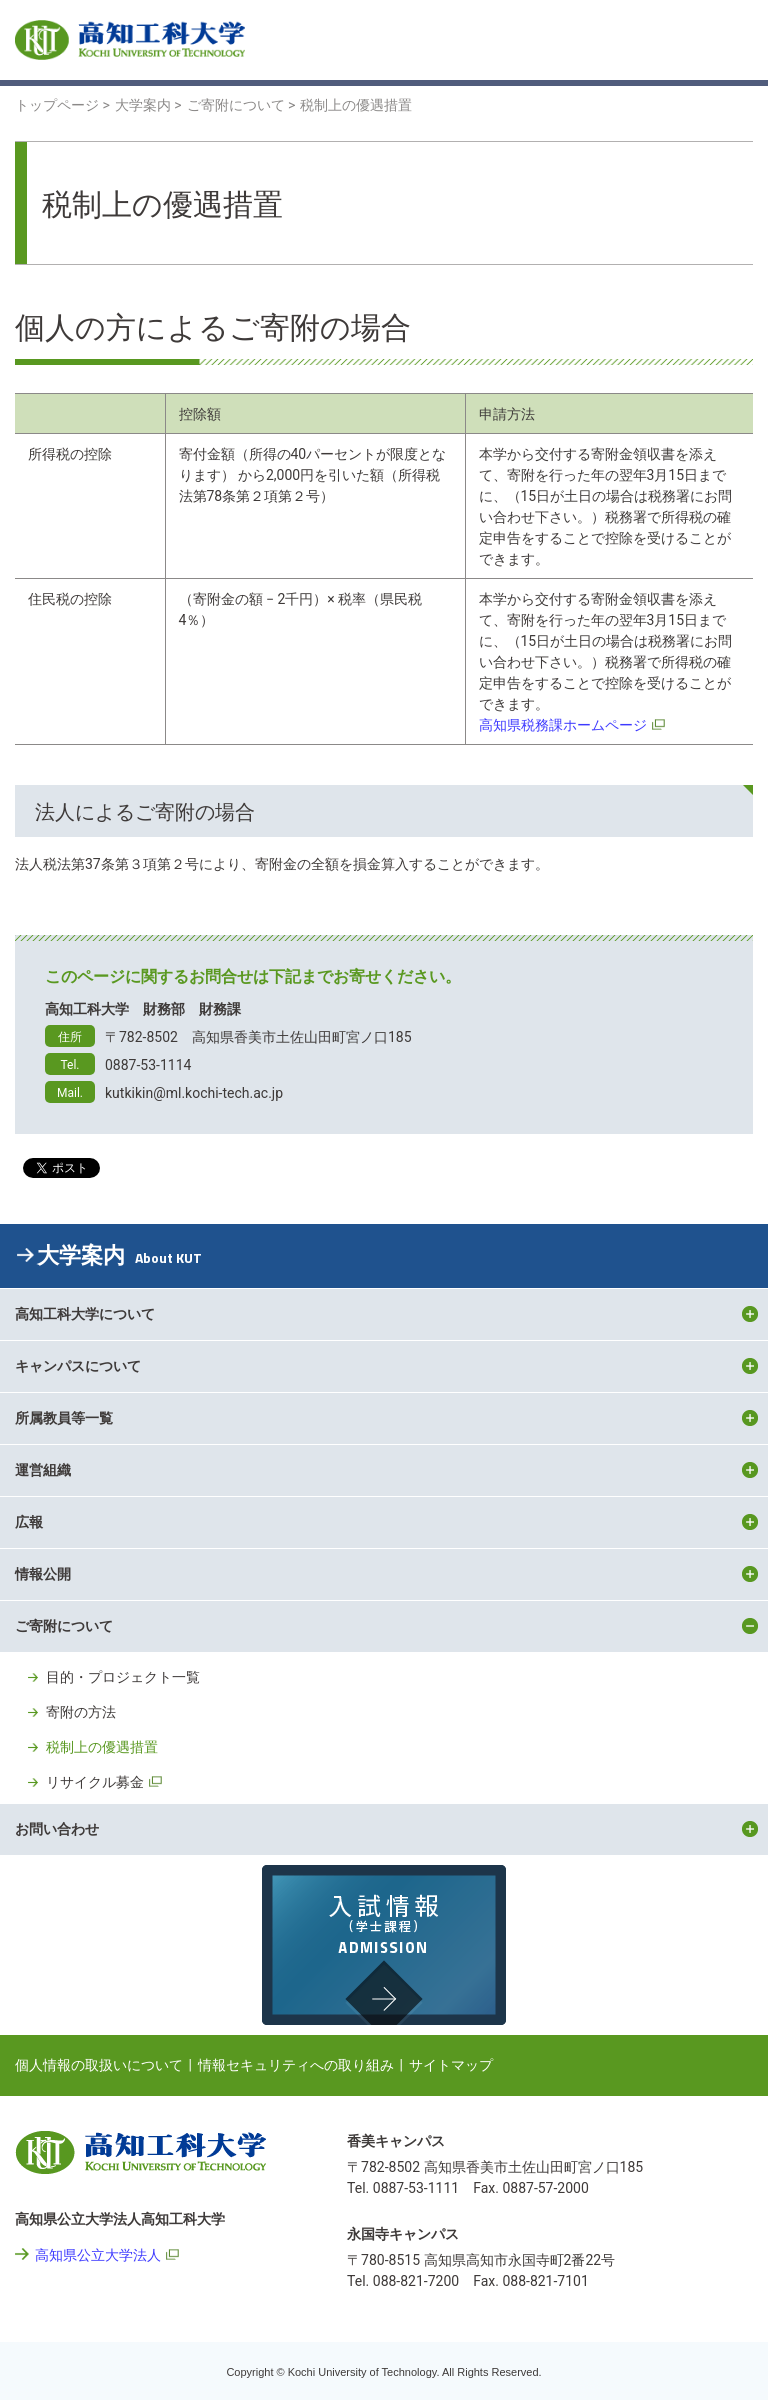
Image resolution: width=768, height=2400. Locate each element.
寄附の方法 (81, 1712)
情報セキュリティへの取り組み (296, 2065)
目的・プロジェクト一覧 (123, 1677)
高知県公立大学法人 (98, 2255)
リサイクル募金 (95, 1782)
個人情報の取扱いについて (99, 2065)
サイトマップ (451, 2065)
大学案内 (119, 1255)
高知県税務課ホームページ (563, 725)
